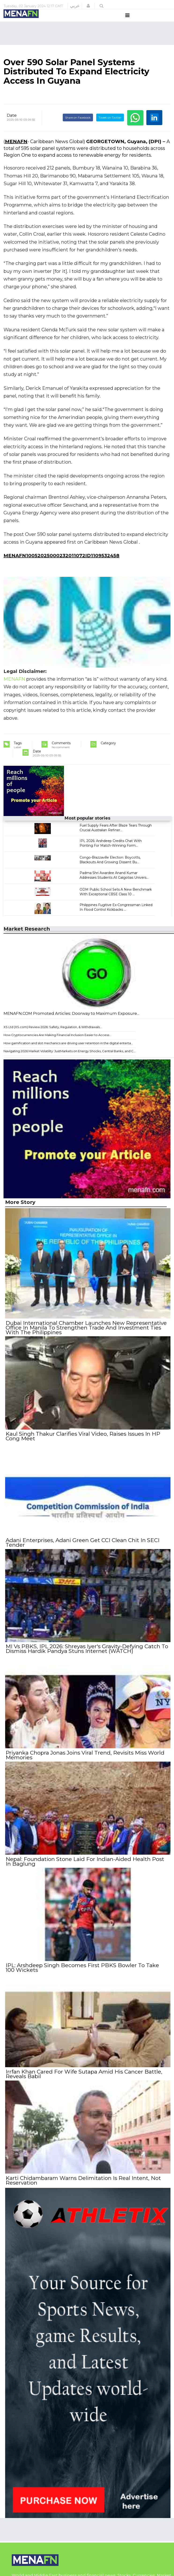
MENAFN (16, 150)
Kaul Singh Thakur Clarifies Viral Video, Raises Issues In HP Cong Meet (82, 1443)
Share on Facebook (78, 126)
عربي (75, 5)
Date (12, 124)
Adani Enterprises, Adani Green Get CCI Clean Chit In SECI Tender (82, 1549)
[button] (88, 5)
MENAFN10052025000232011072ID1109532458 (61, 564)
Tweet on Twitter (110, 126)
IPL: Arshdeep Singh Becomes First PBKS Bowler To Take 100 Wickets (87, 1971)
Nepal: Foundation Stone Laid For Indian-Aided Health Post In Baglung (84, 1865)
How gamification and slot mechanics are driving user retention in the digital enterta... (68, 1052)
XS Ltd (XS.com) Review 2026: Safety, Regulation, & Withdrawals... (53, 1035)
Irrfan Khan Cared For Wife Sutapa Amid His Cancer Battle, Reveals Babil (83, 2076)
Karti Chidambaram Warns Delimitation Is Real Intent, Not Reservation (82, 2182)
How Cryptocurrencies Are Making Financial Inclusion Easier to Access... (57, 1044)
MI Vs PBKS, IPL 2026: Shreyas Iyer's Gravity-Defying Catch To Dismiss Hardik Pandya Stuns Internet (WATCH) (86, 1654)
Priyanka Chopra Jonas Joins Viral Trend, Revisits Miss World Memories (84, 1760)
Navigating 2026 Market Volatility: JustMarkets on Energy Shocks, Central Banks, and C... (70, 1060)
